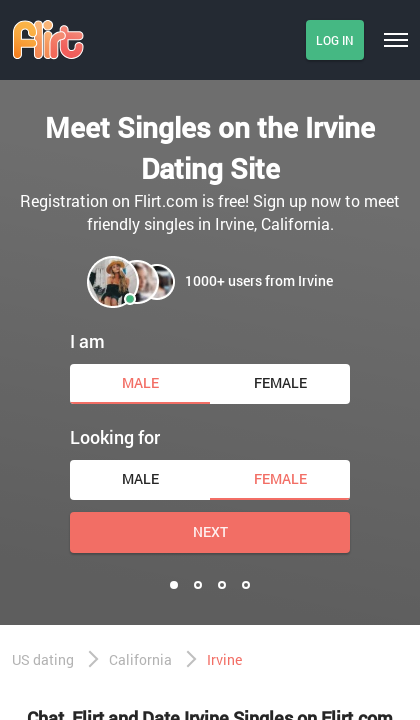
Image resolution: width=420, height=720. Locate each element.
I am (87, 341)
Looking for (115, 437)
